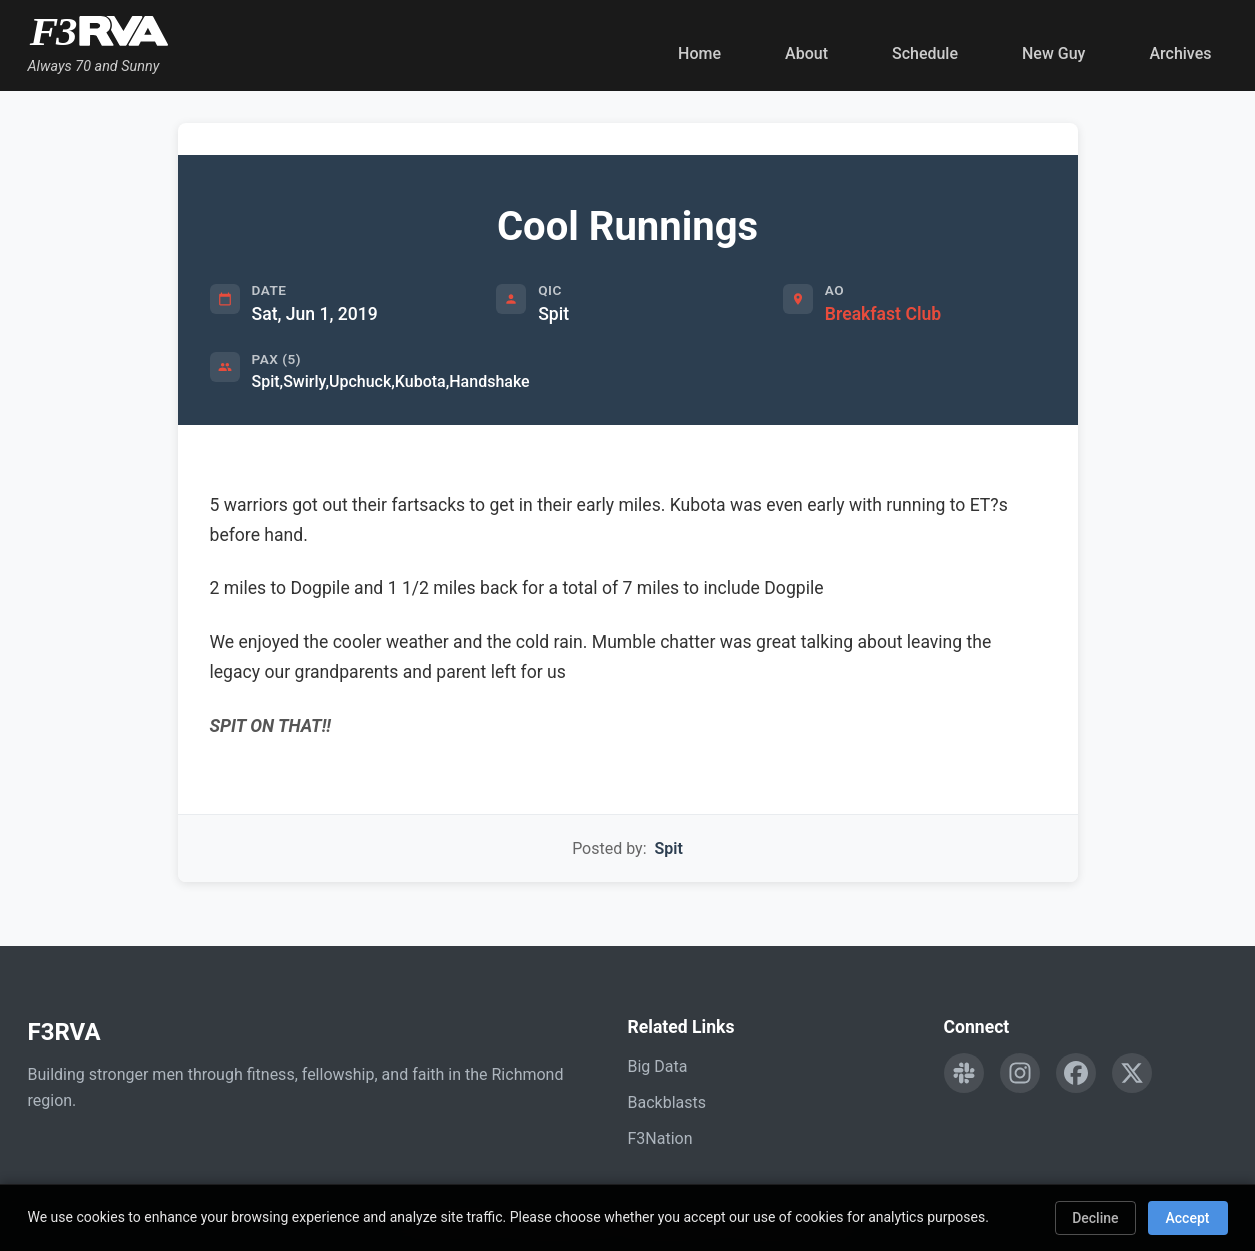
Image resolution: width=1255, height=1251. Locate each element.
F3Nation (660, 1138)
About (806, 53)
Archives (1180, 53)
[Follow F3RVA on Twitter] (1132, 1073)
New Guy (1053, 53)
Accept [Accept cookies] (1188, 1218)
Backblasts (667, 1102)
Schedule (925, 53)
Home (699, 53)
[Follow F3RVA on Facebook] (1076, 1073)
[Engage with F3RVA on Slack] (964, 1073)
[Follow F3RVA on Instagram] (1020, 1073)
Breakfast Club (883, 314)
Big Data (658, 1066)
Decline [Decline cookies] (1095, 1218)
